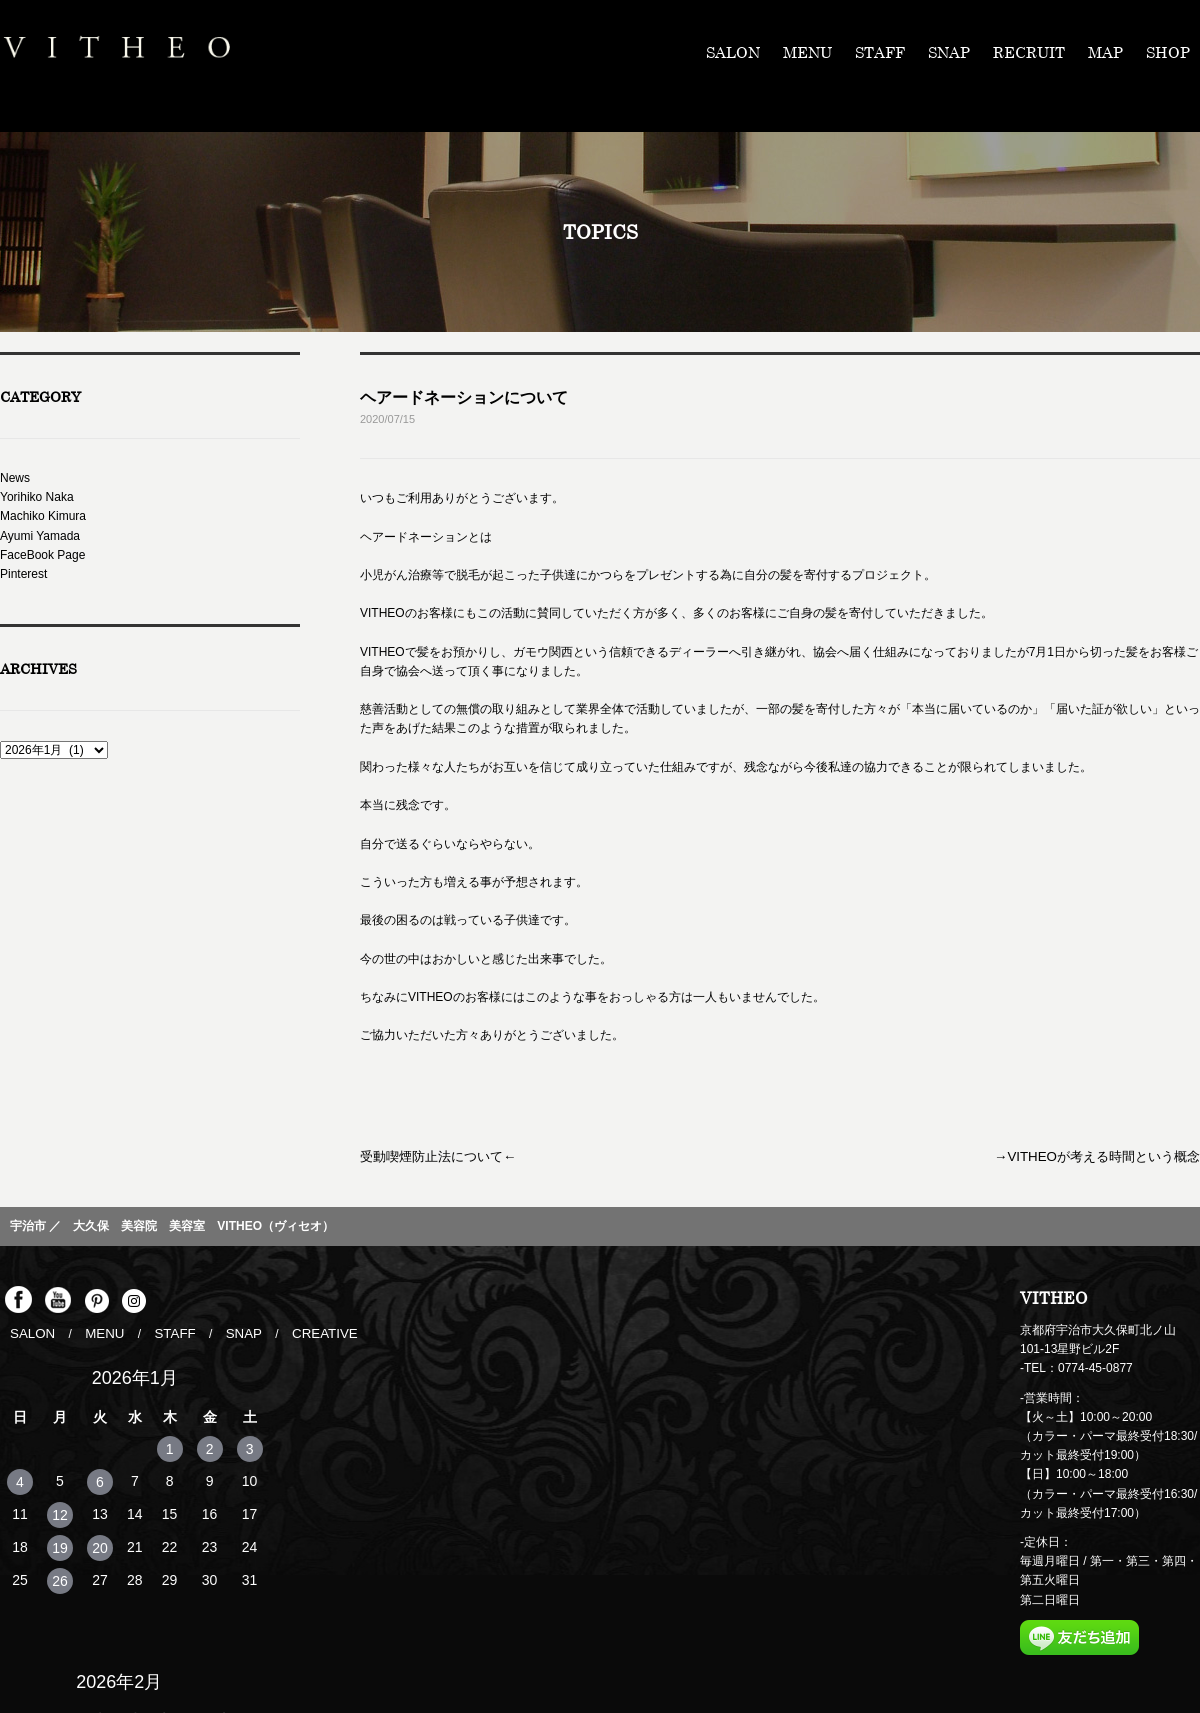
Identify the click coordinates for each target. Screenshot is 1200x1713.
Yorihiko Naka (37, 497)
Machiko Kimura (43, 516)
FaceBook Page (42, 555)
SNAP (949, 52)
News (15, 478)
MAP (1105, 52)
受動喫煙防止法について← (432, 1155)
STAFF (880, 52)
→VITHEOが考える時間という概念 (1105, 1155)
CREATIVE (305, 1330)
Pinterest (23, 574)
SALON (733, 52)
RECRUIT (1029, 52)
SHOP (1168, 52)
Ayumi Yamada (40, 536)
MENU (807, 52)
